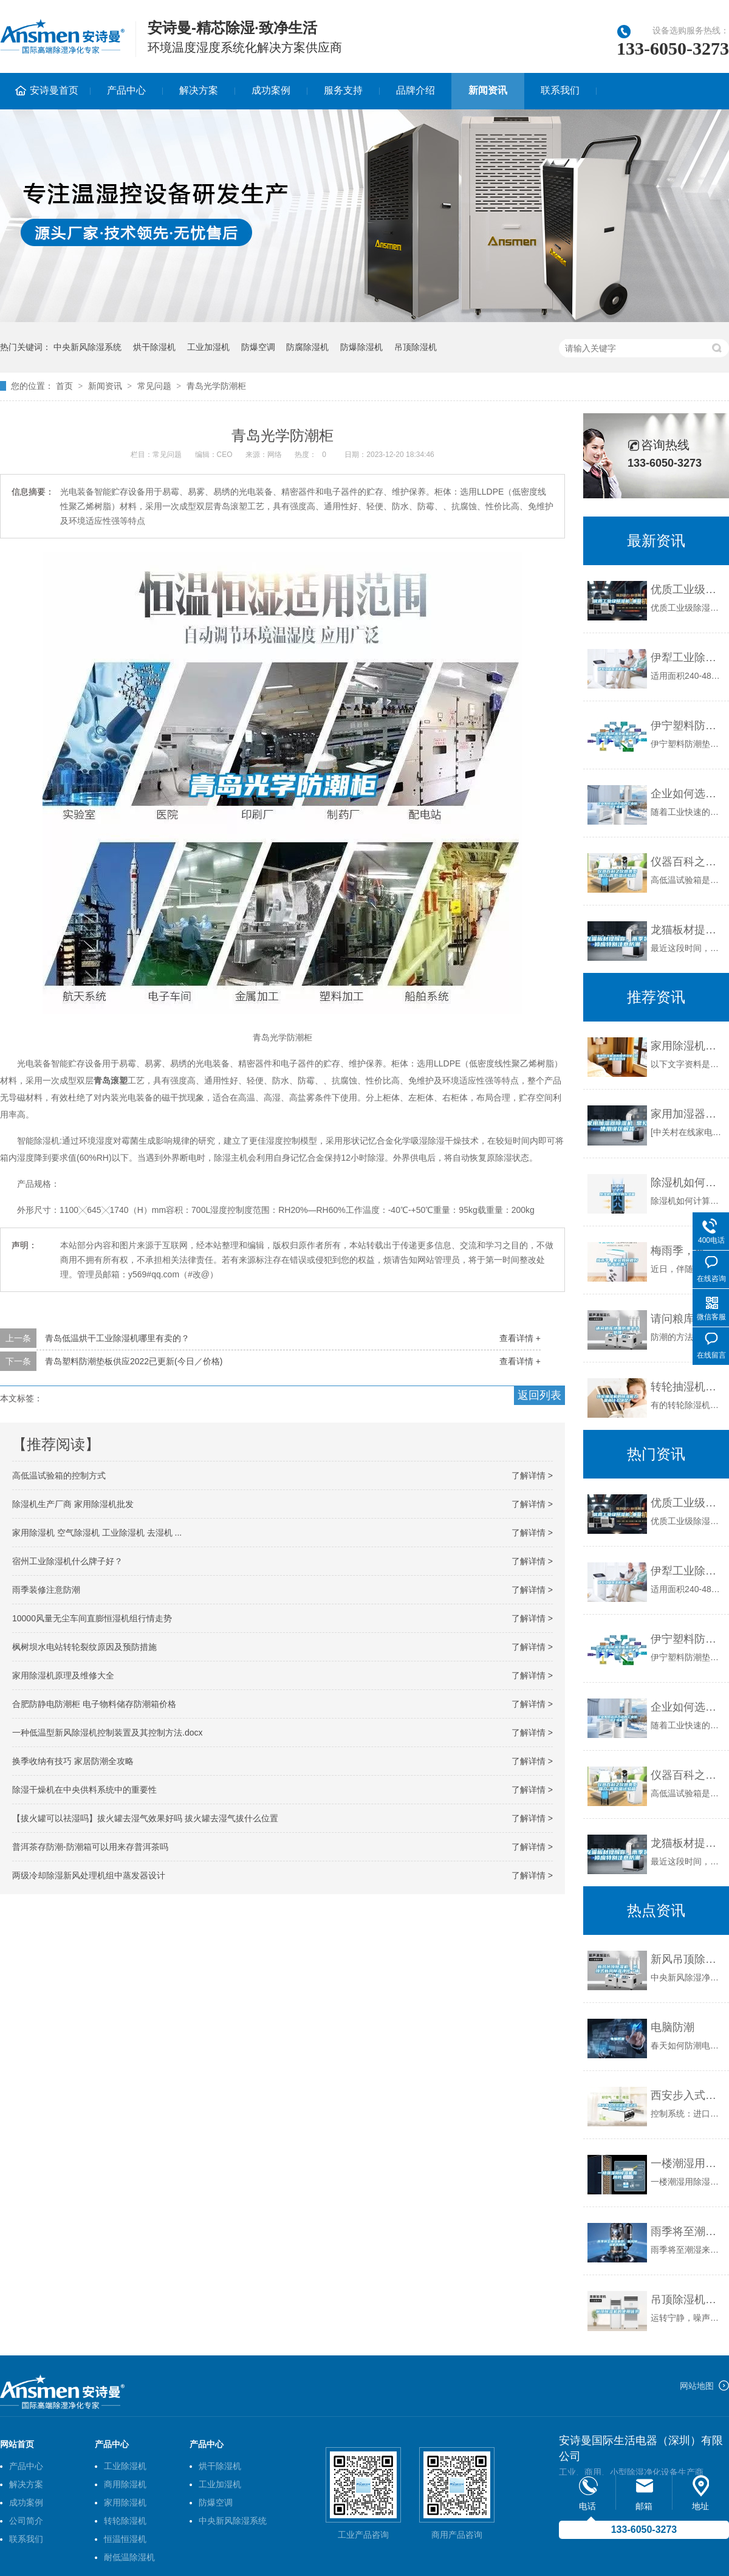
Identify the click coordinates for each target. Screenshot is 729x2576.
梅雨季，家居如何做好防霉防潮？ (687, 1251)
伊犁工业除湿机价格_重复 (687, 657)
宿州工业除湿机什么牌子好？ (67, 1561)
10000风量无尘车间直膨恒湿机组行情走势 (92, 1618)
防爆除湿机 (361, 347)
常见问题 (154, 386)
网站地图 (697, 2386)
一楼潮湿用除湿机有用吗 (687, 2163)
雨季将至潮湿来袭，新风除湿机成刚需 (687, 2231)
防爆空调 (258, 347)
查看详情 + (520, 1338)
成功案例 (271, 90)
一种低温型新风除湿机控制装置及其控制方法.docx (107, 1732)
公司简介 (26, 2521)
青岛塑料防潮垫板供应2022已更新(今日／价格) (133, 1361)
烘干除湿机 (154, 347)
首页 (64, 386)
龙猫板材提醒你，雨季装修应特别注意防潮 (687, 930)
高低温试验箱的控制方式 (59, 1475)
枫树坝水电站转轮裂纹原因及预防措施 (84, 1647)
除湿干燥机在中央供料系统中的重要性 (84, 1790)
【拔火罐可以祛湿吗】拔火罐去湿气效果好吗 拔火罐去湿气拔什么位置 (145, 1818)
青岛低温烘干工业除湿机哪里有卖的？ (117, 1338)
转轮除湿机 (125, 2521)
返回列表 (539, 1395)
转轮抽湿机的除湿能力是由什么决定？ (687, 1387)
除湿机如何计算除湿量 (687, 1182)
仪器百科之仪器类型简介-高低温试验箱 (687, 862)
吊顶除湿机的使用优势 (687, 2299)
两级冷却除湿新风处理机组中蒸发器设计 (88, 1875)
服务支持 (343, 90)
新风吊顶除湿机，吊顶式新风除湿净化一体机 (687, 1959)
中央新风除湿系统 (87, 347)
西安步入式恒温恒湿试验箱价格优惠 (687, 2095)
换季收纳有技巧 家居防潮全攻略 (73, 1761)
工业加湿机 (208, 347)
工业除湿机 (125, 2466)
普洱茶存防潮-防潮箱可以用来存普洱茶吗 (90, 1847)
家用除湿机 (125, 2502)
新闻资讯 (487, 90)
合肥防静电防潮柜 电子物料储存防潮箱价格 (94, 1704)
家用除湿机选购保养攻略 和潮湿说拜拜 (687, 1046)
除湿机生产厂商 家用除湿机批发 (73, 1504)
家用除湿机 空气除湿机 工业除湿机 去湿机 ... (97, 1532)
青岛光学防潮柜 (216, 386)
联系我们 (560, 90)
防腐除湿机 (307, 347)
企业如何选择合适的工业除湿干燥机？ (687, 794)
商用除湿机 (125, 2484)
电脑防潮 (672, 2027)
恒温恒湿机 (125, 2539)
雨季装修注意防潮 (46, 1590)
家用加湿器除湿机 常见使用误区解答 (687, 1114)
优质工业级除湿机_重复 (687, 589)
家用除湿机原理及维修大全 (63, 1675)
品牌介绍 (415, 90)
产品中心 (126, 90)
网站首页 (17, 2444)
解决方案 (198, 90)
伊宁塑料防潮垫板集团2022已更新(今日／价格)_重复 (687, 726)
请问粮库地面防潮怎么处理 (687, 1319)
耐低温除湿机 (129, 2557)
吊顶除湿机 (415, 347)
